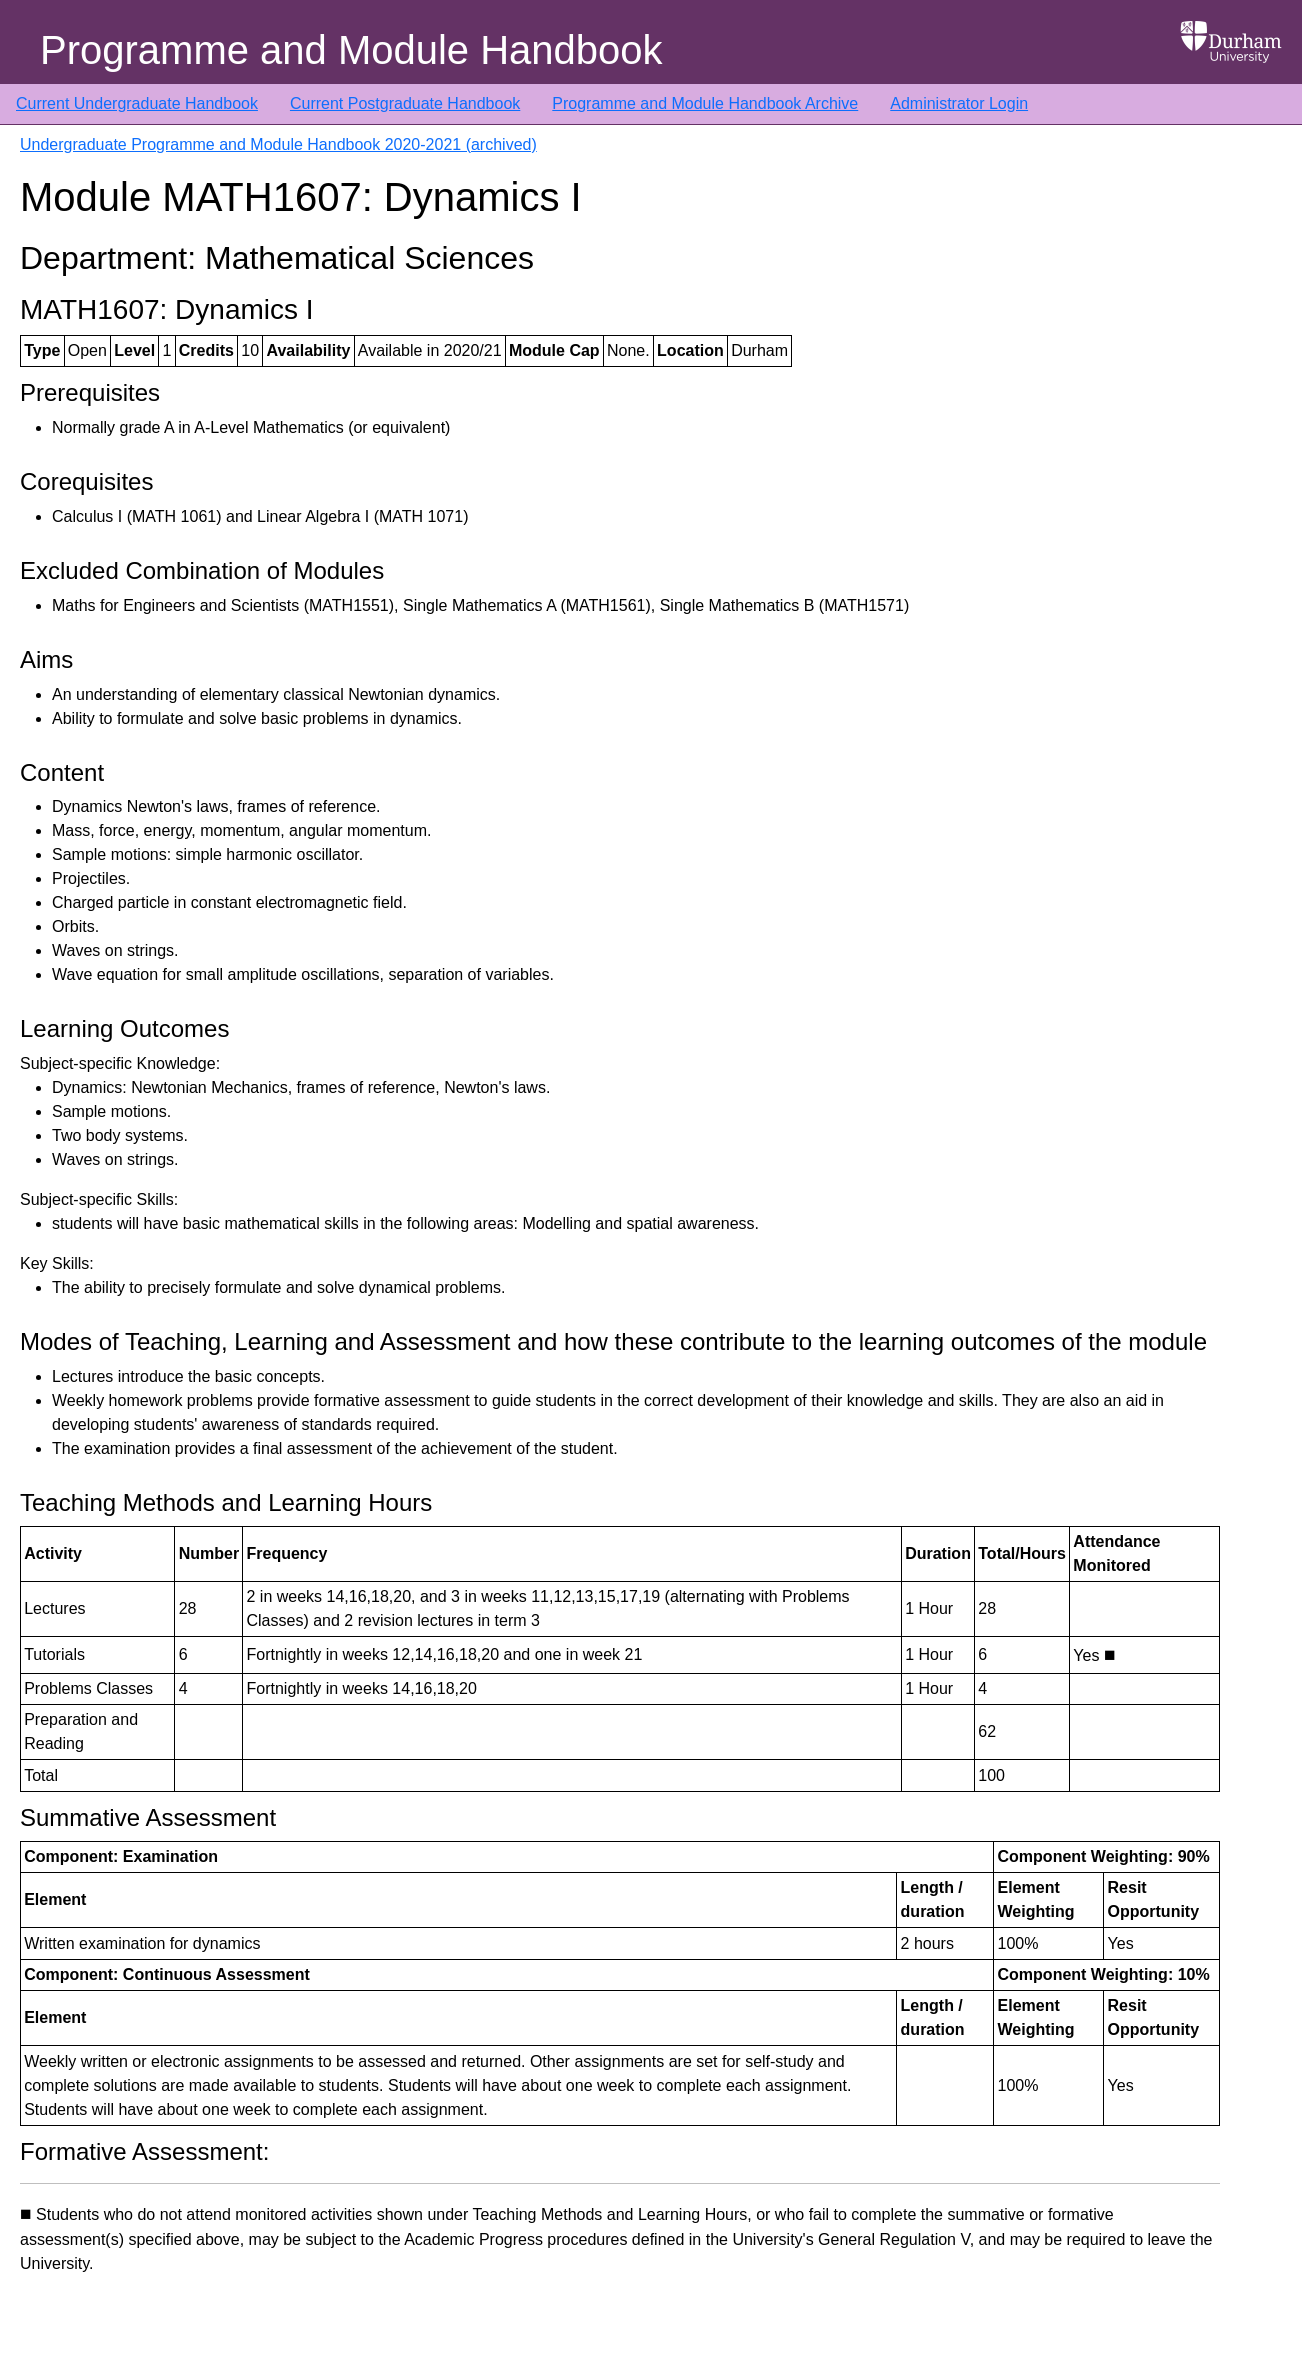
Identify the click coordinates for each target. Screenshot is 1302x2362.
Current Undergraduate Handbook (137, 103)
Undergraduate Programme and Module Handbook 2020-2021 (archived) (278, 144)
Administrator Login (959, 103)
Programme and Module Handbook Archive (705, 103)
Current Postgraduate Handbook (405, 103)
